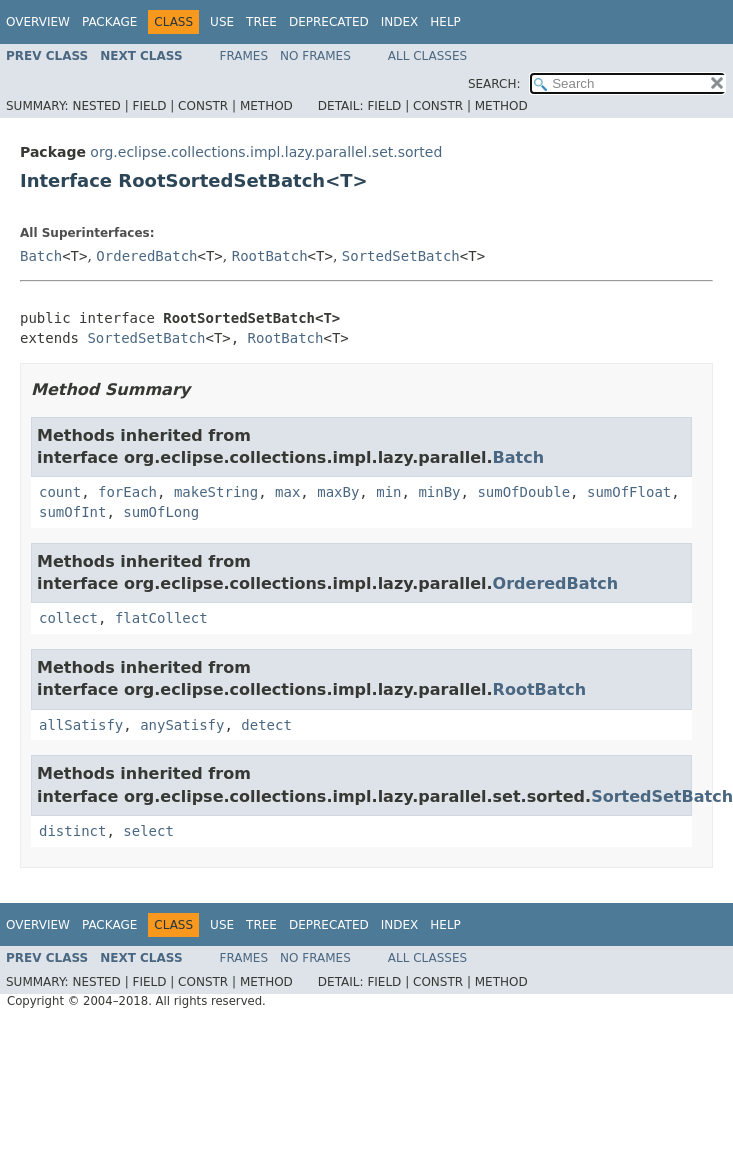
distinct (72, 831)
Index (400, 22)
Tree (261, 22)
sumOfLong (161, 512)
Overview (38, 22)
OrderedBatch (146, 256)
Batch (41, 256)
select (148, 831)
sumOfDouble (523, 492)
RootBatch (270, 256)
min (388, 492)
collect (68, 618)
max (287, 492)
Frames (244, 56)
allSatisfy (81, 725)
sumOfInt (72, 512)
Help (445, 22)
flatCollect (161, 618)
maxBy (338, 492)
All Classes (427, 56)
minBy (439, 492)
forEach (127, 492)
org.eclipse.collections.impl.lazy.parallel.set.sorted (266, 152)
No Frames (315, 56)
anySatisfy (182, 725)
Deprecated (329, 22)
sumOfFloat (629, 492)
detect (266, 725)
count (60, 492)
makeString (216, 492)
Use (222, 22)
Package (109, 22)
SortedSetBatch (401, 256)
